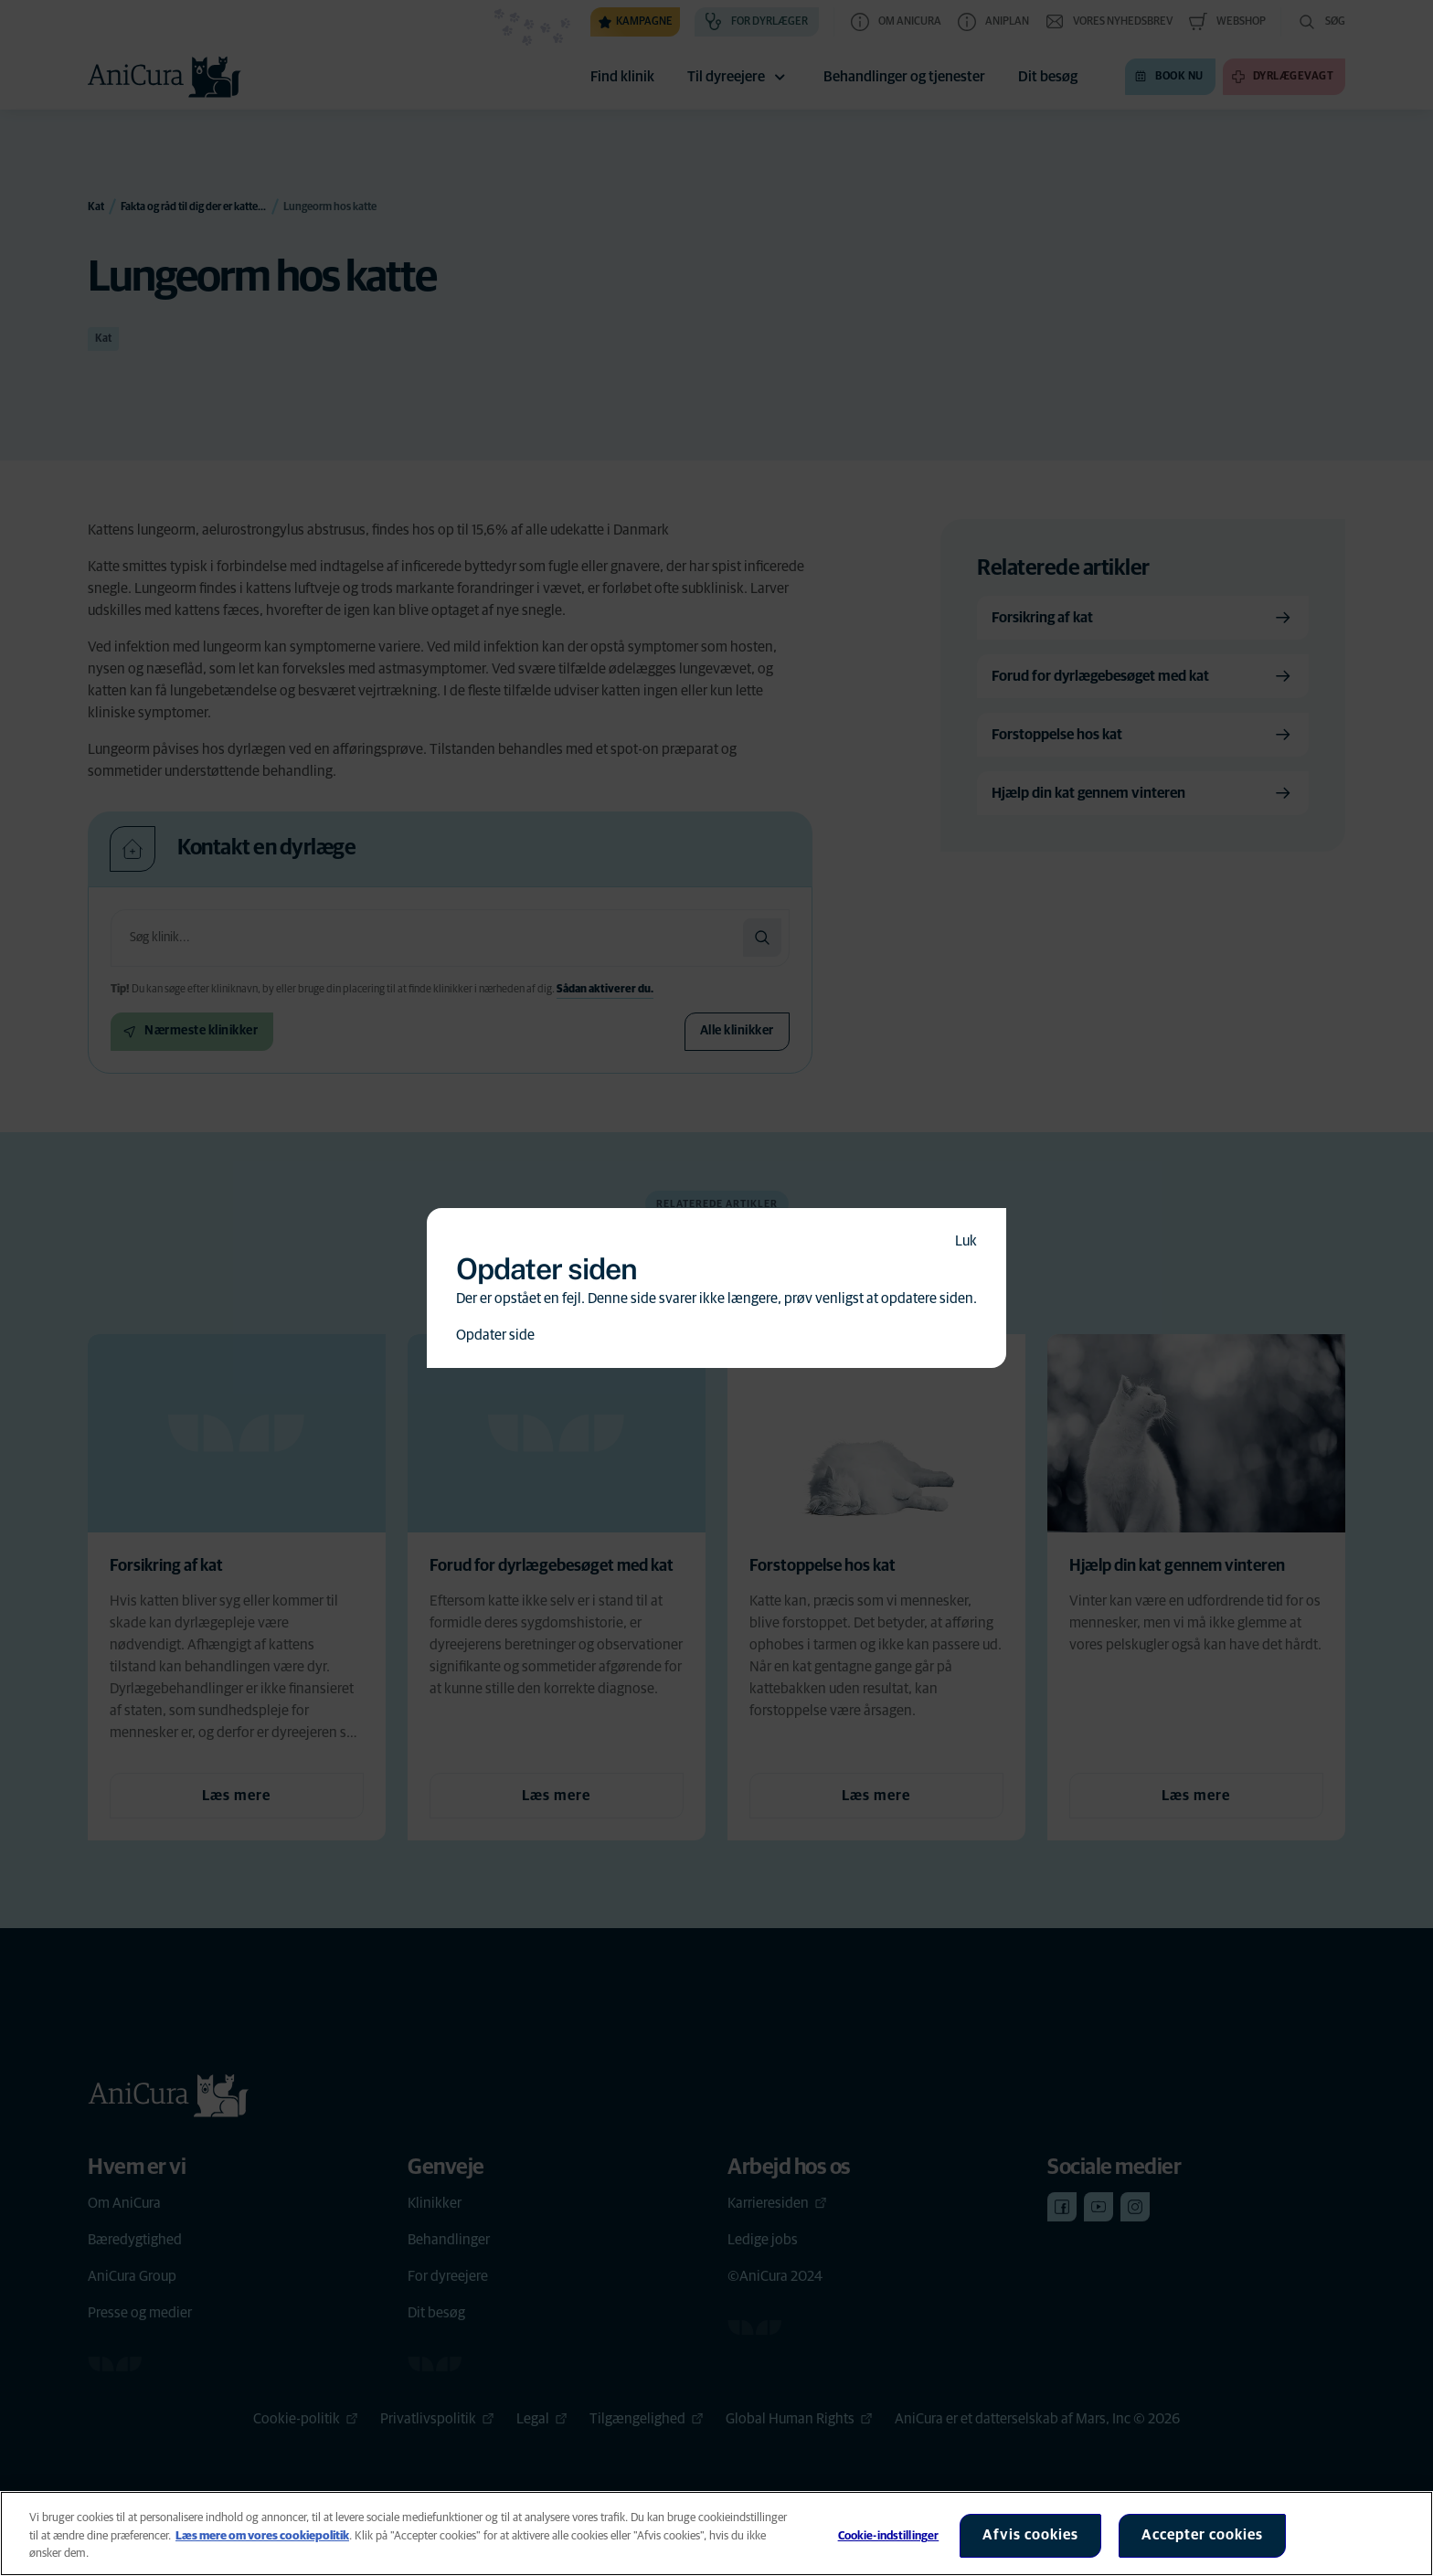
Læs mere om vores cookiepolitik (262, 2536)
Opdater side (495, 1335)
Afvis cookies (1030, 2535)
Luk (966, 1241)
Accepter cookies (1202, 2535)
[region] (716, 2533)
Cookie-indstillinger (888, 2536)
